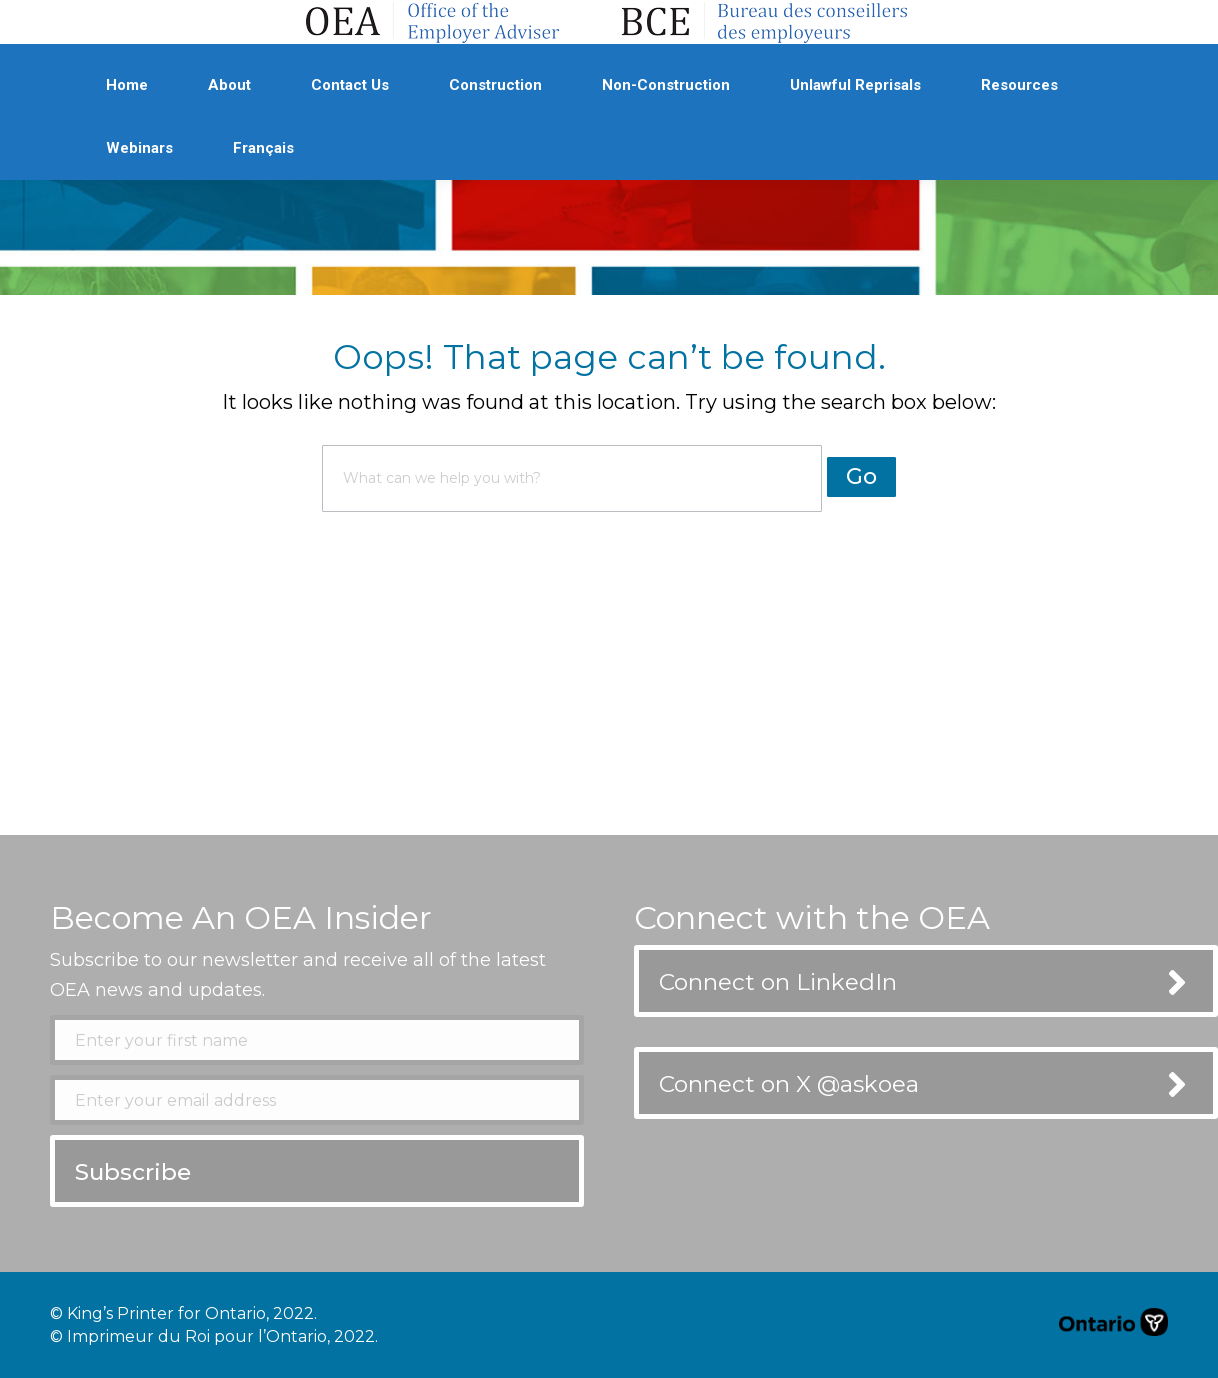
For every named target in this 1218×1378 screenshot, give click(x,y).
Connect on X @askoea (789, 1084)
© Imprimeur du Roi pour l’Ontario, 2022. (214, 1336)
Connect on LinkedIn (778, 982)
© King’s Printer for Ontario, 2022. (183, 1313)
